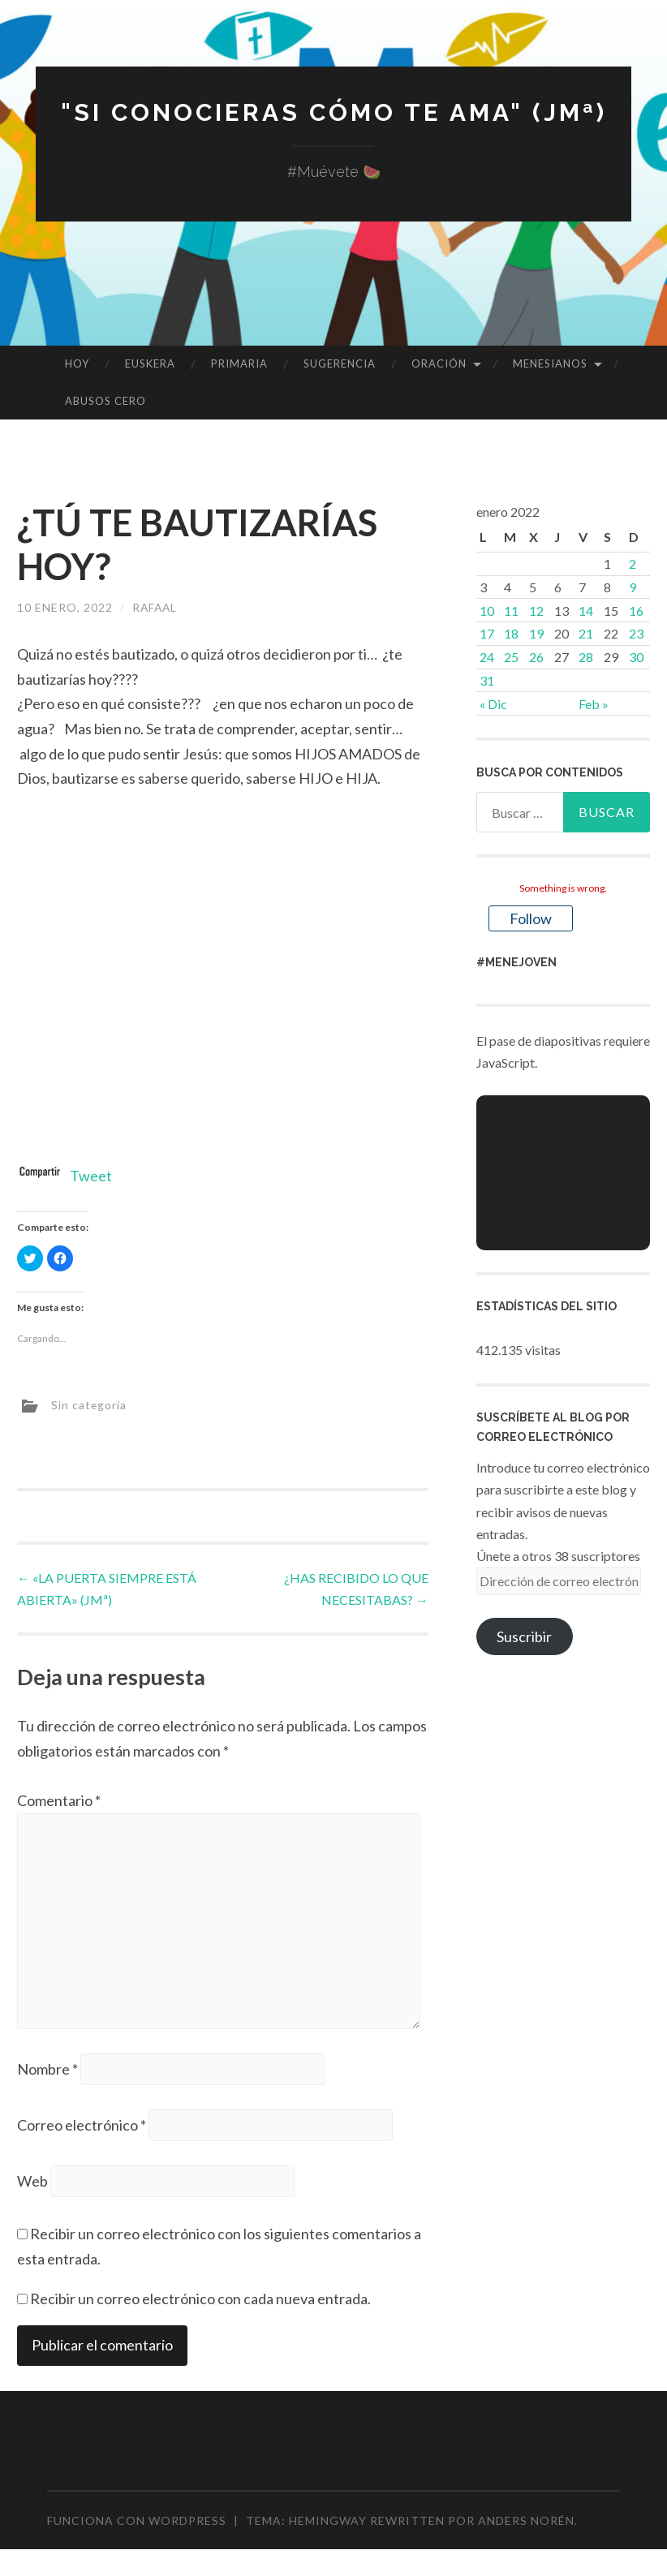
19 (536, 633)
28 (586, 656)
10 (487, 610)
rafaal (155, 607)
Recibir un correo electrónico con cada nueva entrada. (200, 2299)
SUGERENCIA (339, 363)
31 (487, 680)
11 (511, 610)
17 (487, 633)
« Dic (493, 704)
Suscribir (524, 1636)
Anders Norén (526, 2521)
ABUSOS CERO (105, 400)
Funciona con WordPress (136, 2521)
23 (636, 633)
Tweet (91, 1176)
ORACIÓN (439, 363)
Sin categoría (89, 1405)
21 (586, 633)
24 (487, 656)
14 (586, 610)
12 (536, 610)
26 (536, 656)
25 (511, 656)
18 (511, 633)
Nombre (47, 2070)
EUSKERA (150, 363)
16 (636, 610)
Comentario (59, 1800)
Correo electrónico (81, 2126)
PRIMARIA (239, 363)
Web (32, 2182)
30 (636, 656)
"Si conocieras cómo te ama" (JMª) (333, 112)
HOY (77, 363)
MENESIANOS (550, 363)
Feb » (594, 704)
